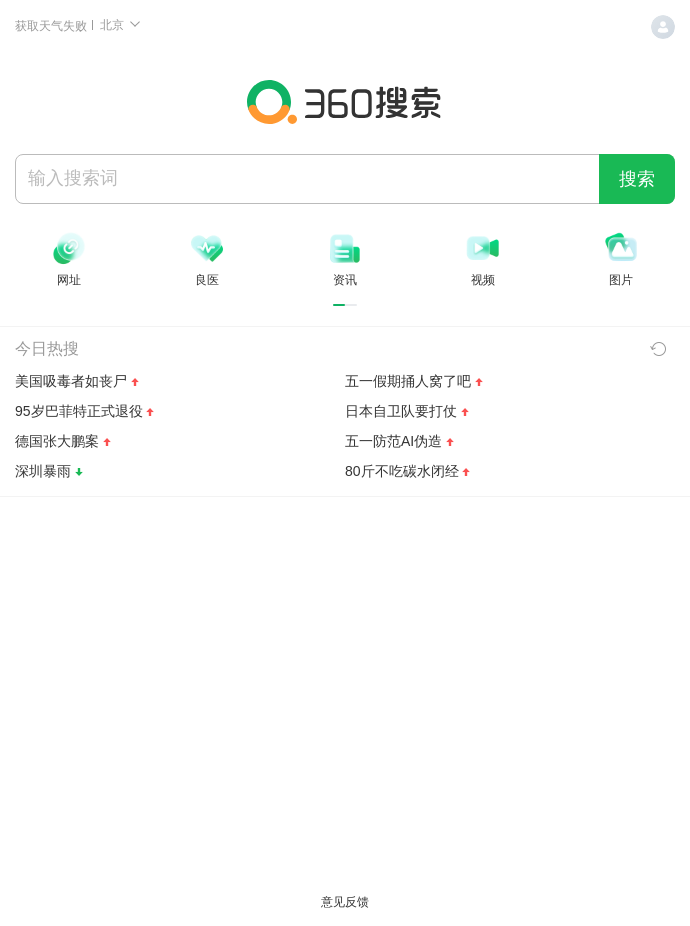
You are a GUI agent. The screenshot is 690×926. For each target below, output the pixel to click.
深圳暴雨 (43, 471)
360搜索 (345, 102)
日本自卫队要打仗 (401, 411)
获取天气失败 (52, 26)
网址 (69, 280)
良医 (207, 280)
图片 (621, 280)
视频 (483, 280)
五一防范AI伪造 (393, 441)
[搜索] (307, 178)
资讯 (345, 280)
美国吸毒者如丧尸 (71, 381)
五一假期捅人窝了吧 (408, 381)
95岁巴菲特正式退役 (79, 411)
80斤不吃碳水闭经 (402, 471)
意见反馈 (345, 902)
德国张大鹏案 (57, 441)
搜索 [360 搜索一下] (637, 179)
